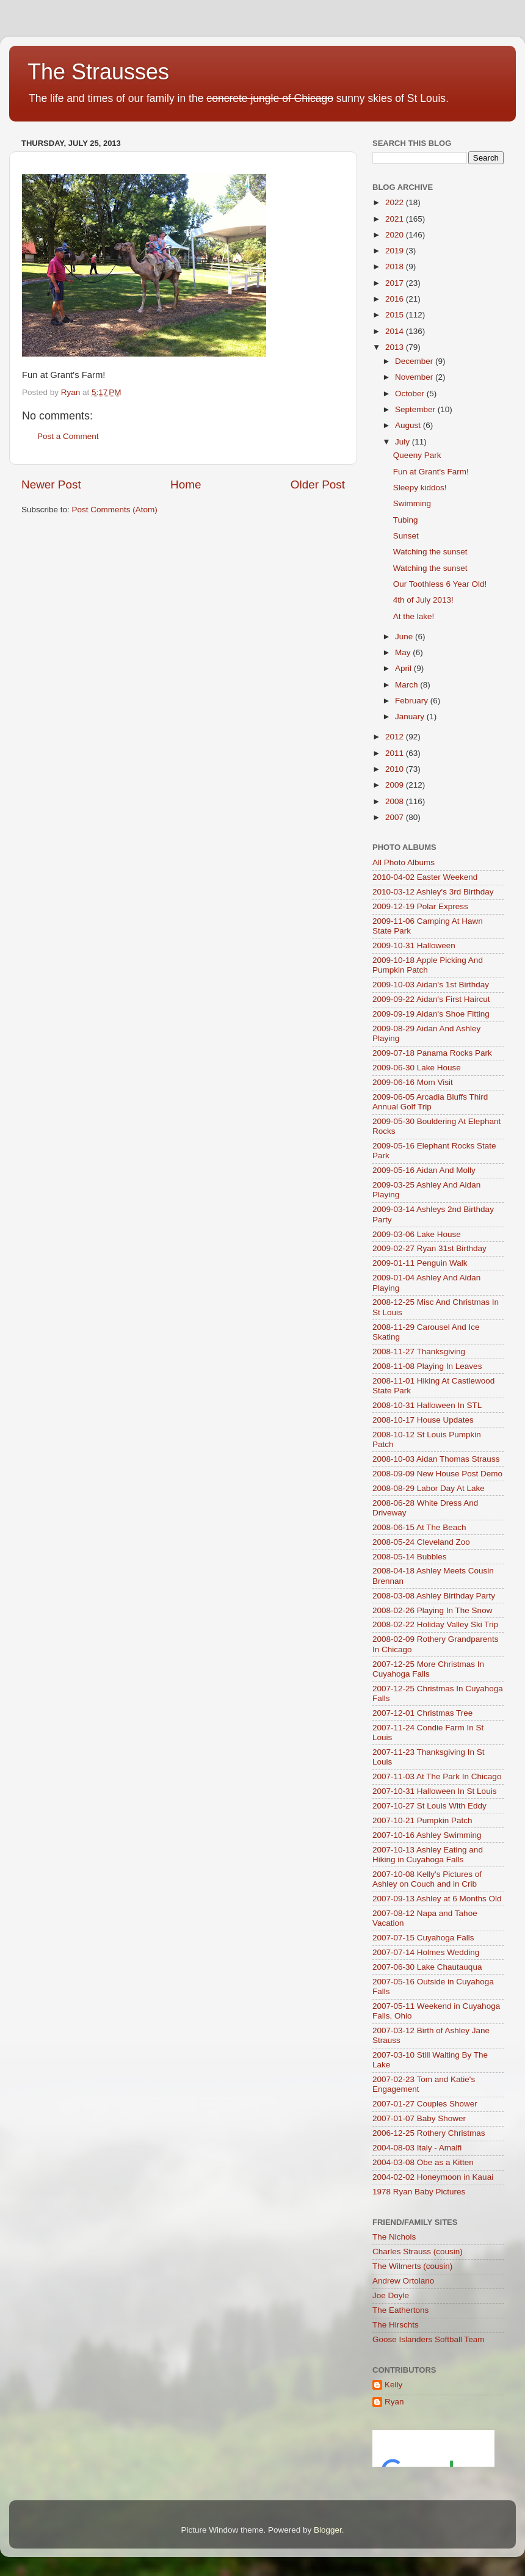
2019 (395, 250)
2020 (395, 234)
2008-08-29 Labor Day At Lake (428, 1488)
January (411, 716)
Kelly (393, 2384)
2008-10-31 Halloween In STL (427, 1405)
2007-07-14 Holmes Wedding (425, 1952)
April (404, 668)
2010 (395, 769)
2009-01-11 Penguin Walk (420, 1263)
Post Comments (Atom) (115, 509)
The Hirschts (395, 2324)
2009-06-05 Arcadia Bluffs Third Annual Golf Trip (430, 1101)
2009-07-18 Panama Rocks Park (432, 1053)
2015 (395, 314)
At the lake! (414, 616)
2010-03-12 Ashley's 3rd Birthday (432, 891)
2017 (395, 283)
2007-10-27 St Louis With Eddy (429, 1805)
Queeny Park (417, 455)
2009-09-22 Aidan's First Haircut (431, 999)
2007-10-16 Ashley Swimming (427, 1835)
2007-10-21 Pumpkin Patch (422, 1820)
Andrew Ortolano (403, 2280)
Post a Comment (68, 436)
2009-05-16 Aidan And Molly (424, 1170)
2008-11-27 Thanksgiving (418, 1351)
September (416, 409)
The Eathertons (400, 2310)
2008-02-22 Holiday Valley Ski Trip (435, 1624)
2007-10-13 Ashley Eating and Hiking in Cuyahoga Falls (427, 1854)
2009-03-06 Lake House (416, 1234)
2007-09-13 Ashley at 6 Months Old (437, 1898)
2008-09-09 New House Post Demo (437, 1473)
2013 (395, 347)
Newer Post (51, 484)
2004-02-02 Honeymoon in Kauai (432, 2177)
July (403, 441)
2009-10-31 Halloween (413, 945)
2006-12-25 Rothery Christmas (428, 2133)
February (412, 700)
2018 (395, 266)
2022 (395, 202)
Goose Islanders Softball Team (428, 2339)
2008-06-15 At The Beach (419, 1527)
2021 (395, 218)
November (415, 377)
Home (185, 484)
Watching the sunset (430, 551)
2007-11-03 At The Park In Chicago (436, 1776)
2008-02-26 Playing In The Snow (432, 1610)
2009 (395, 784)
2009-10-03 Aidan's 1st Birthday (430, 984)
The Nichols (394, 2236)
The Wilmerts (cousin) (412, 2266)
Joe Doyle (390, 2295)
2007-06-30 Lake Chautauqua (427, 1967)
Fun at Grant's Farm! (431, 471)
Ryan (394, 2401)
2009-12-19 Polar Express (420, 906)
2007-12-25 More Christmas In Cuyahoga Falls (428, 1669)
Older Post (318, 484)
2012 (395, 736)
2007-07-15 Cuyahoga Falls (423, 1937)
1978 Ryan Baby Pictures (418, 2191)
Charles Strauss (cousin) (417, 2251)
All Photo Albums (403, 862)
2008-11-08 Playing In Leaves (427, 1366)
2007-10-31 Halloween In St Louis (434, 1791)
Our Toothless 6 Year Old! (440, 584)
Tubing (405, 519)
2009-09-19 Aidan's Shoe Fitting (431, 1013)
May (404, 652)
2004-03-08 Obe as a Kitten (423, 2162)
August (409, 425)
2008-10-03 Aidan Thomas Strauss (435, 1459)
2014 (395, 331)
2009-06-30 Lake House (416, 1067)
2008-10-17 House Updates (423, 1419)
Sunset (406, 535)
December (415, 361)
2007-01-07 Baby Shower (419, 2118)
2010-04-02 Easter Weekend (424, 877)
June (405, 636)
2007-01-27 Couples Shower (424, 2103)
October (411, 393)
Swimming (412, 503)
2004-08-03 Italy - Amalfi (417, 2147)
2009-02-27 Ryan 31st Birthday (429, 1248)
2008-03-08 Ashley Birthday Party (433, 1595)
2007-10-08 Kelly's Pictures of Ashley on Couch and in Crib (427, 1879)
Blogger (328, 2529)
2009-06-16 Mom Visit (412, 1082)
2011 (395, 753)
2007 (395, 817)
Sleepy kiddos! (420, 487)
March (407, 684)
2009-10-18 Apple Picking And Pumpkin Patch (427, 965)
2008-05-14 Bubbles (409, 1556)
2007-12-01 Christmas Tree (422, 1713)
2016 (395, 298)
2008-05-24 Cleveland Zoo (421, 1542)
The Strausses (98, 71)
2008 (395, 801)
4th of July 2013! (423, 599)
